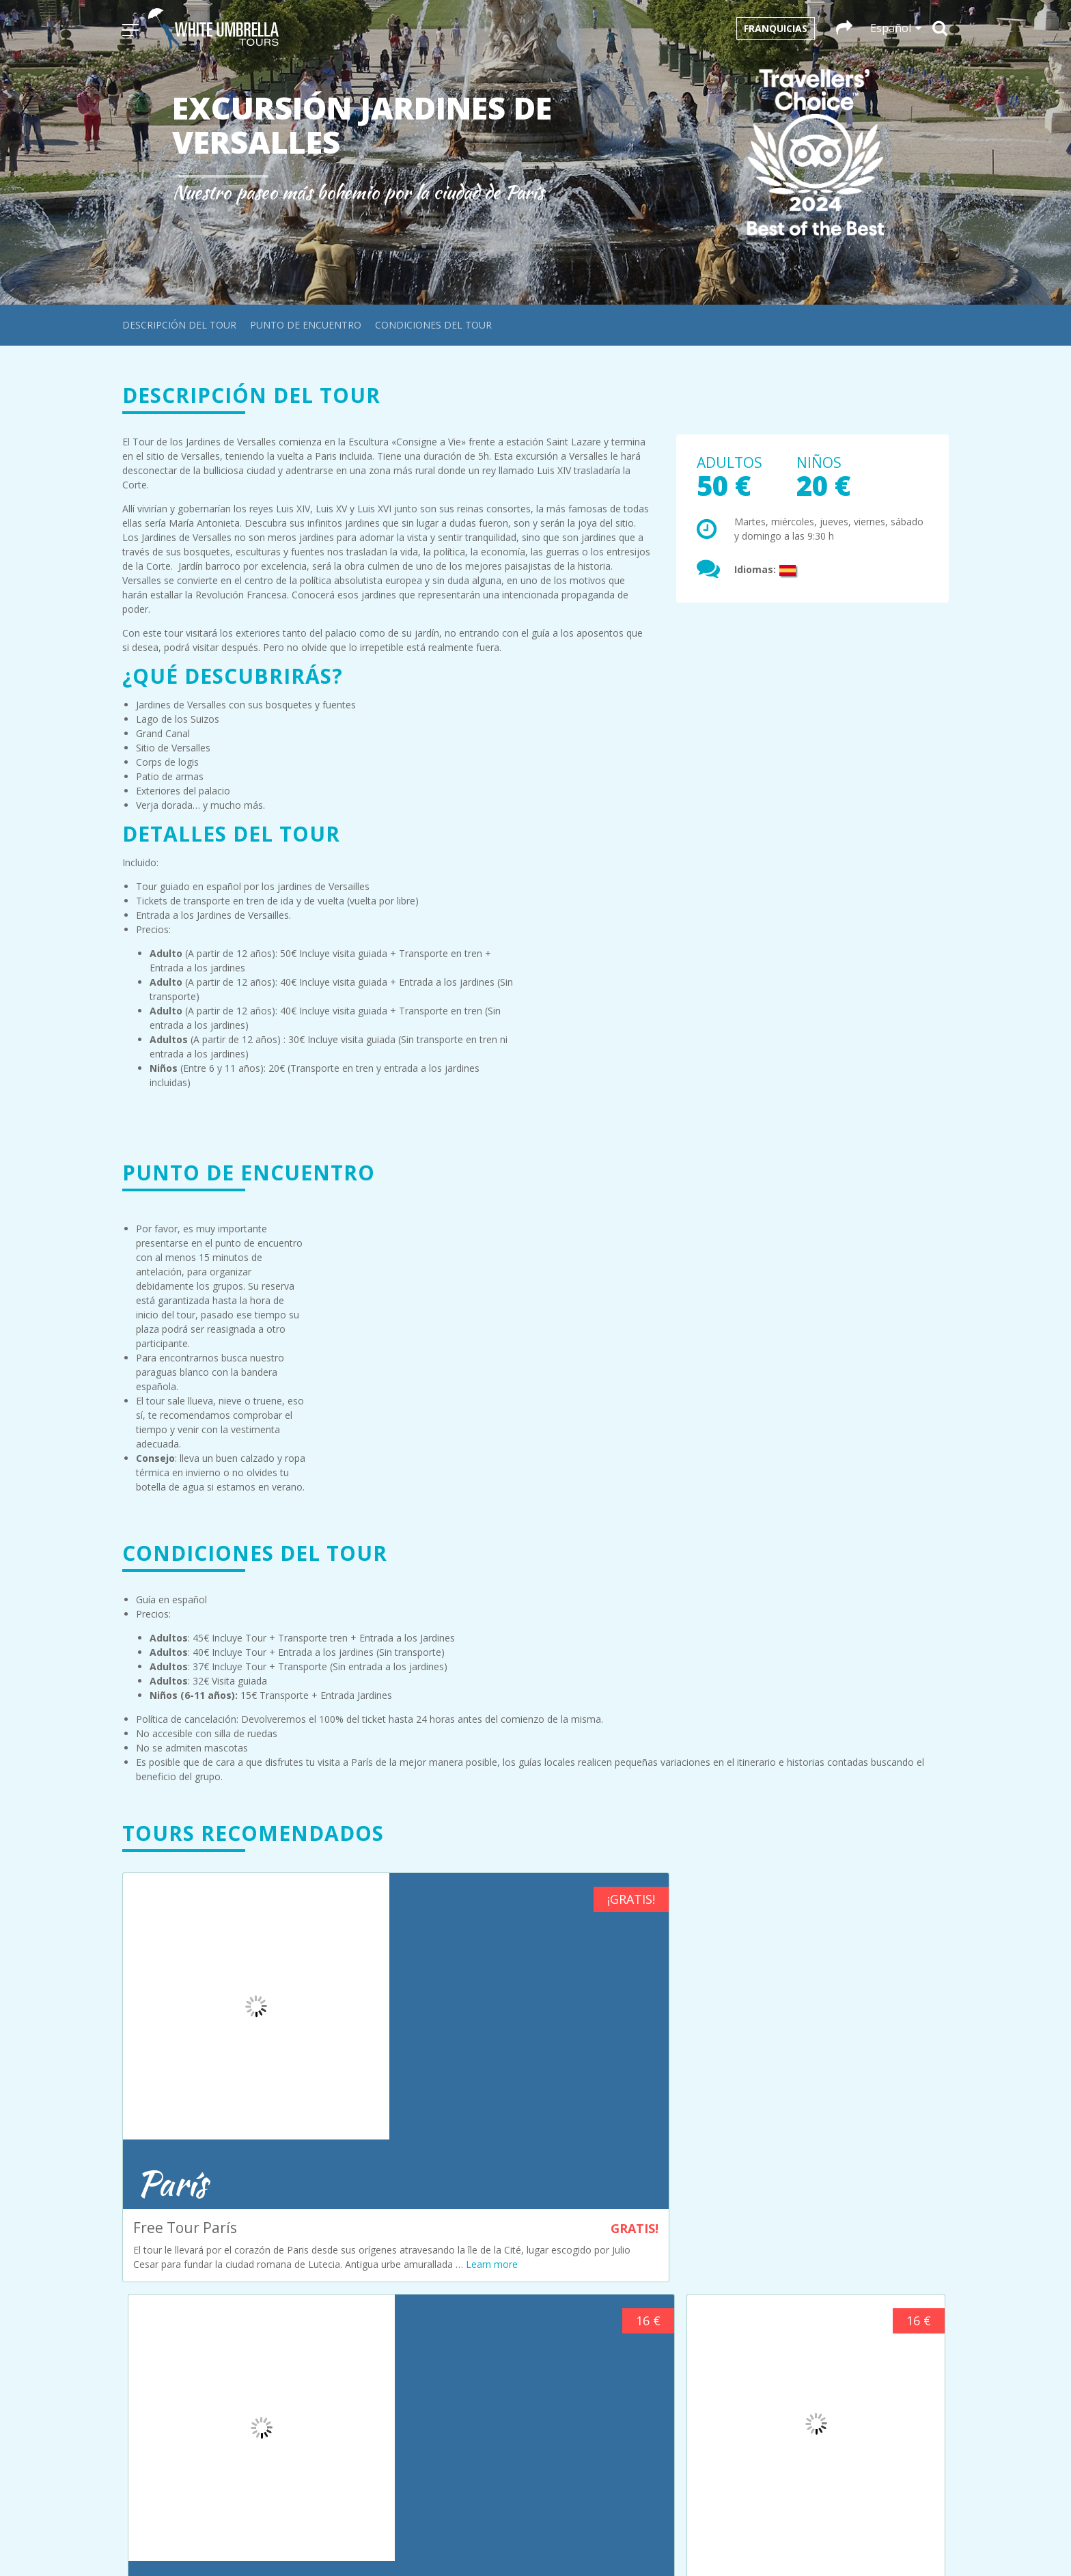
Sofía (347, 2320)
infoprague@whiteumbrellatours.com (865, 2294)
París (347, 2277)
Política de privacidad (382, 2409)
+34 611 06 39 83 (840, 2385)
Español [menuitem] (543, 2540)
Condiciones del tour (433, 324)
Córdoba (355, 2234)
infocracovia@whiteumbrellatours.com (636, 2404)
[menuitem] (535, 2541)
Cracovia (355, 2249)
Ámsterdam (362, 2206)
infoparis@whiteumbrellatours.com (860, 2241)
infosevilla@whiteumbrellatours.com (863, 2370)
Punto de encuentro (305, 324)
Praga (349, 2292)
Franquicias (775, 28)
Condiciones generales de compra (411, 2366)
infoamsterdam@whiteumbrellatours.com (643, 2203)
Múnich (352, 2263)
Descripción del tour (179, 324)
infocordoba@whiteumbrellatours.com (636, 2337)
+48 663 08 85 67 (607, 2418)
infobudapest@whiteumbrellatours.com (638, 2270)
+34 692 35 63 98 (607, 2351)
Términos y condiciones (388, 2380)
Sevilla (349, 2306)
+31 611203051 (603, 2217)
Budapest (357, 2220)
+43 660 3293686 (607, 2284)
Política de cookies (377, 2395)
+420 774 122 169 (840, 2318)
